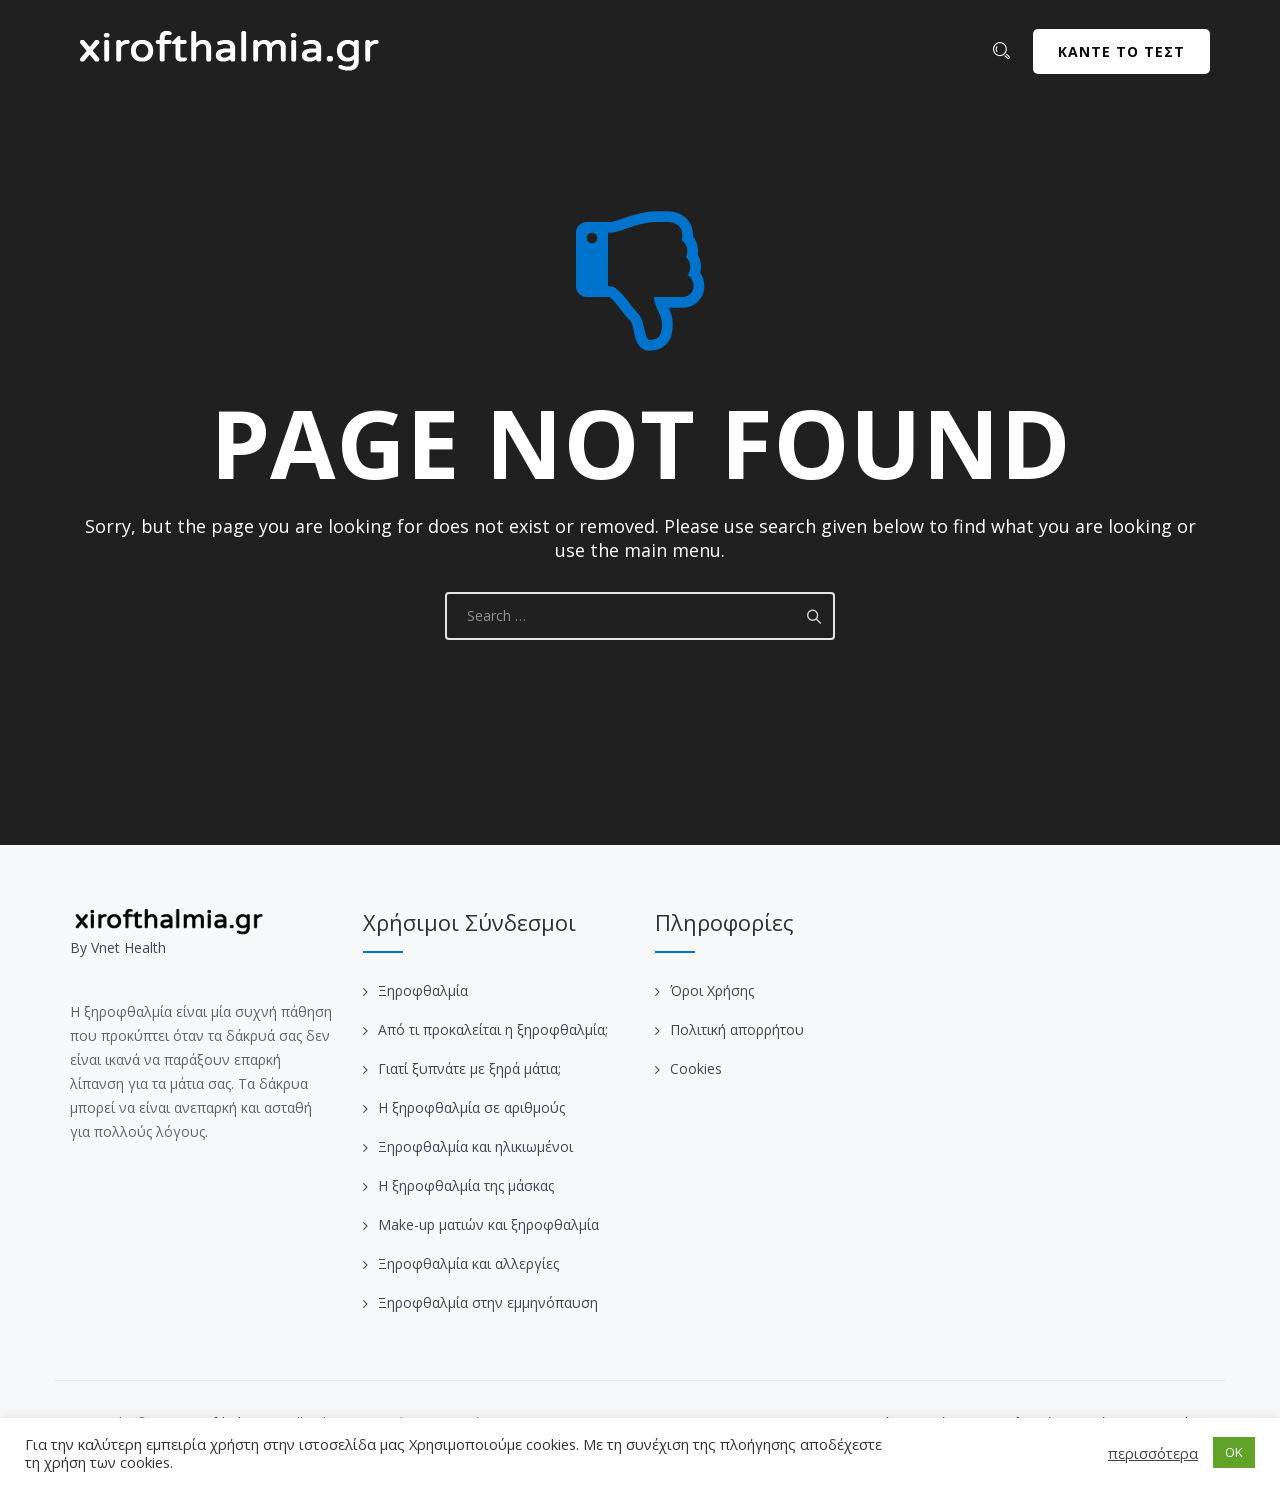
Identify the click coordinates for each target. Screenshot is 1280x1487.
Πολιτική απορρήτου (737, 1029)
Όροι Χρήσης (712, 990)
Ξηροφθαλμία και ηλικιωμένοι (475, 1146)
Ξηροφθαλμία (423, 990)
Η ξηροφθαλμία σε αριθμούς (471, 1107)
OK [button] (1234, 1452)
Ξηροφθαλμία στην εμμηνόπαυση (488, 1302)
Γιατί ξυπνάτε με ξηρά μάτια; (469, 1068)
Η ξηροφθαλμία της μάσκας (466, 1185)
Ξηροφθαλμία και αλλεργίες (468, 1263)
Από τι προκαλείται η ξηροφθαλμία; (493, 1029)
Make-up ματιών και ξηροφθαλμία (488, 1224)
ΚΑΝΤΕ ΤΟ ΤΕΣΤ (1121, 51)
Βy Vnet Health (118, 947)
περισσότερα (1153, 1453)
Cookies (696, 1068)
